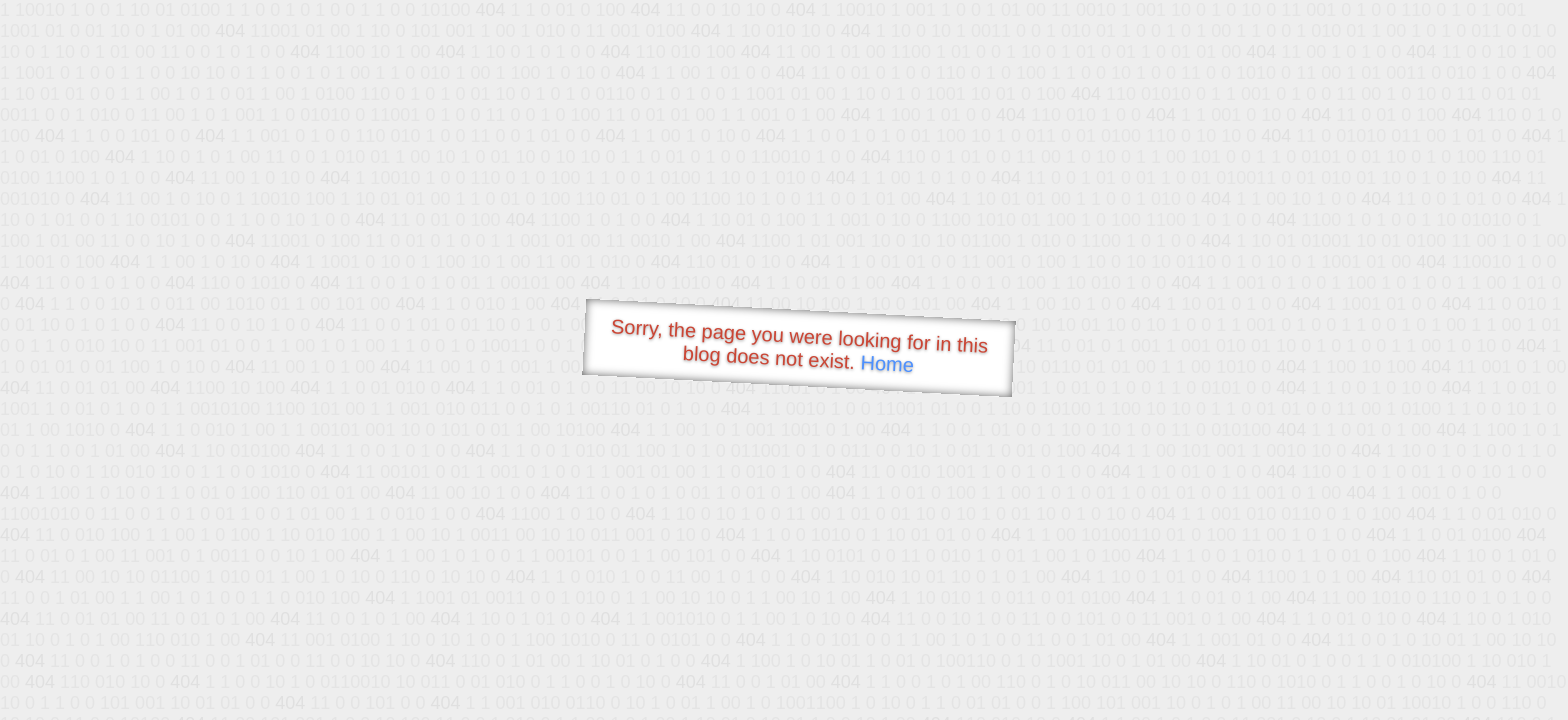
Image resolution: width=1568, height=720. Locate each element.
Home (887, 363)
